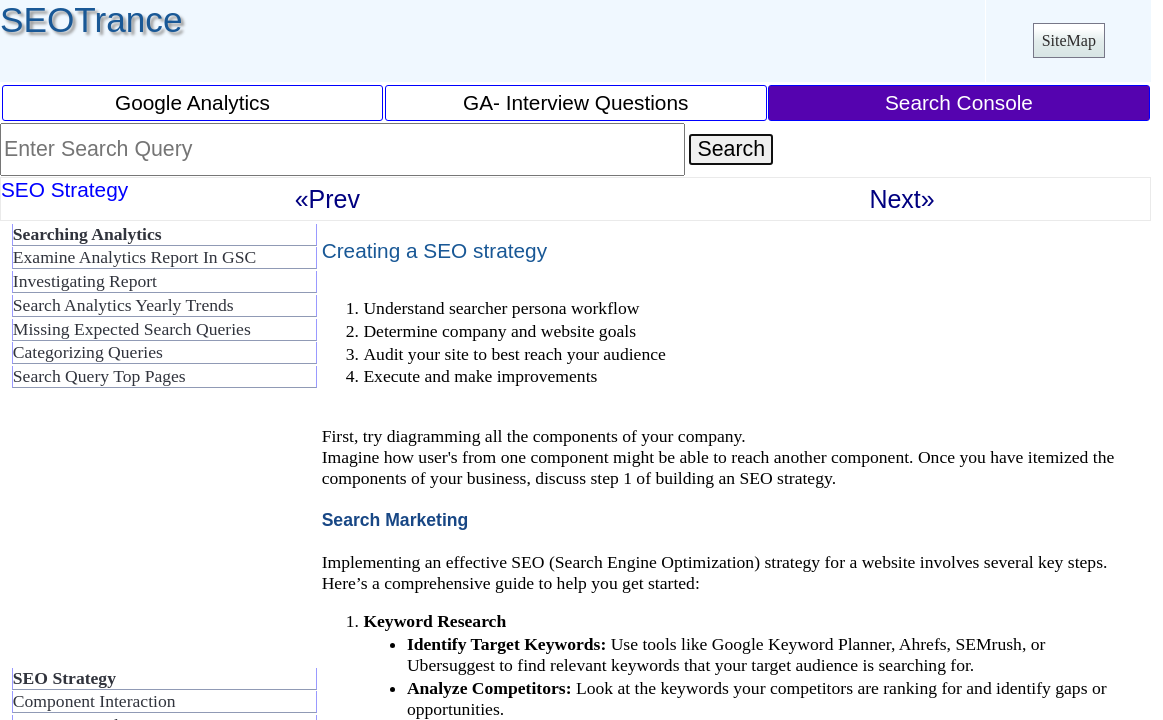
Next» (901, 199)
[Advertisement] (160, 536)
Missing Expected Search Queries (132, 329)
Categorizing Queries (88, 352)
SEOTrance (91, 19)
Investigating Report (85, 281)
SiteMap (1069, 40)
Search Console (959, 102)
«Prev (327, 199)
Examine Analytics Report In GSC (134, 257)
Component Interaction (94, 701)
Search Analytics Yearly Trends (123, 305)
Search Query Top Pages (99, 376)
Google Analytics (192, 102)
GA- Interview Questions (575, 102)
